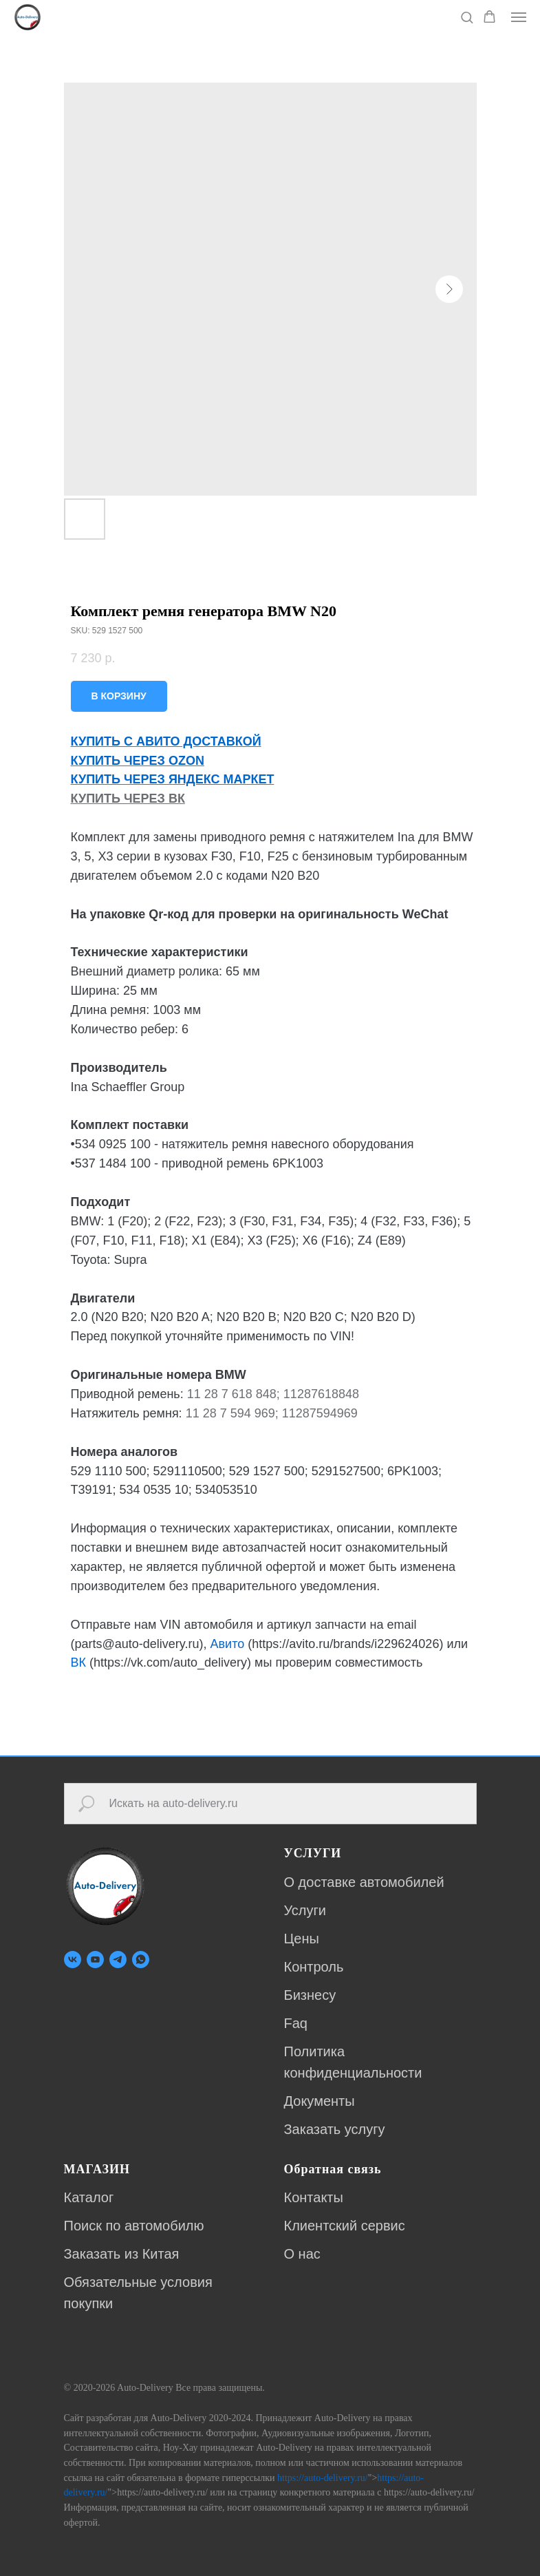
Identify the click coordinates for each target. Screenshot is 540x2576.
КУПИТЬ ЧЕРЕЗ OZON (137, 761)
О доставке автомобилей (364, 1882)
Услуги (305, 1910)
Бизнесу (310, 1995)
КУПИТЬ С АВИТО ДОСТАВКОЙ (166, 741)
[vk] (72, 1959)
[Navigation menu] (518, 17)
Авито (227, 1644)
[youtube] (95, 1959)
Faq (295, 2023)
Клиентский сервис (344, 2225)
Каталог (89, 2197)
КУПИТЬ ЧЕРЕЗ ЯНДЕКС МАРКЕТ (172, 779)
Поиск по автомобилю (134, 2225)
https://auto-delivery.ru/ (322, 2478)
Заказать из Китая (122, 2253)
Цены (301, 1938)
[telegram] (118, 1959)
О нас (302, 2253)
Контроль (314, 1966)
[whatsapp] (140, 1959)
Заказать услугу (334, 2129)
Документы (319, 2101)
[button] (466, 16)
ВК (79, 1662)
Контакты (313, 2197)
